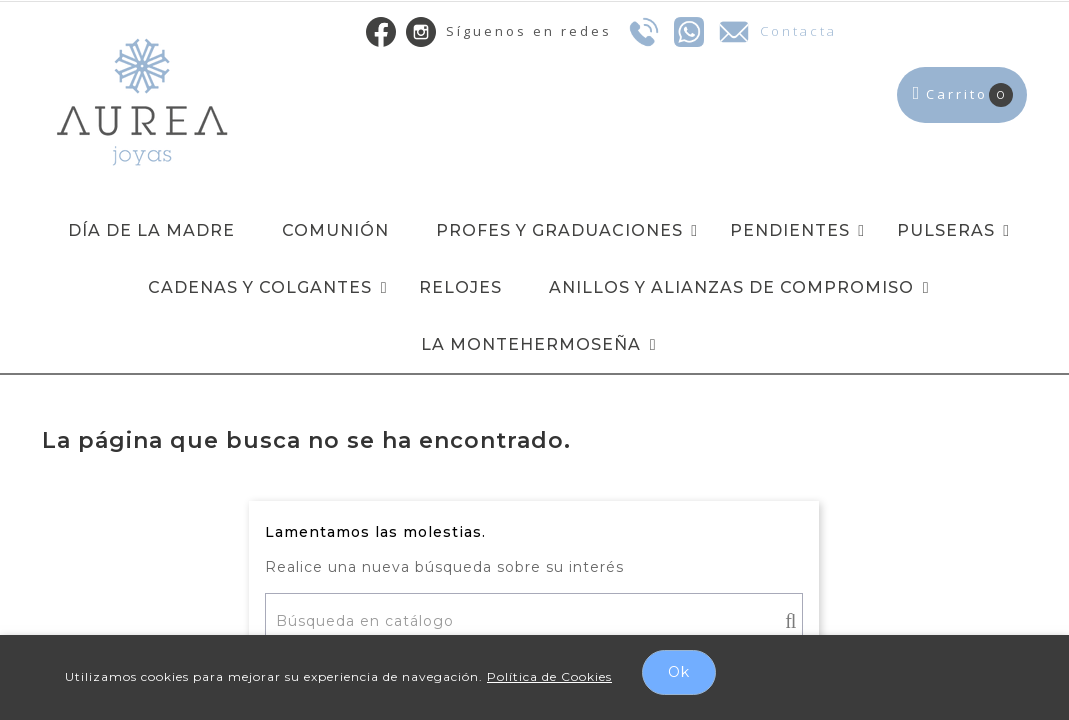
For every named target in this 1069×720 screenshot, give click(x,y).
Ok (679, 672)
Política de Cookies (549, 676)
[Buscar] (534, 621)
